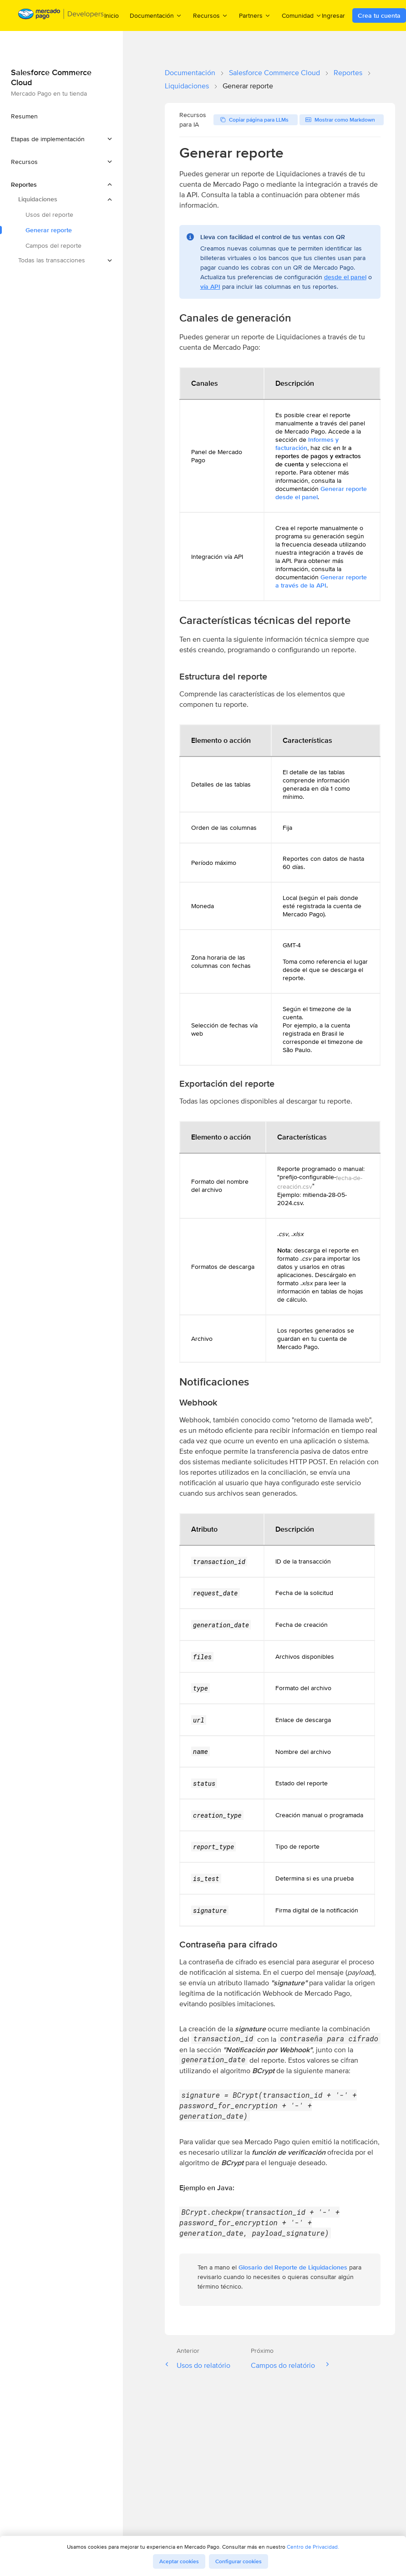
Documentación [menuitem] (156, 15)
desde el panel (345, 276)
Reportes (348, 72)
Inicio (111, 15)
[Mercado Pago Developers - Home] (61, 16)
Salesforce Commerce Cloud (274, 72)
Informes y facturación (307, 443)
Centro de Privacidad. (313, 2546)
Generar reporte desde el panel (321, 492)
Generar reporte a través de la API (321, 581)
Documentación (190, 72)
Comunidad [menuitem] (302, 15)
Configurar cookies (238, 2561)
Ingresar (333, 15)
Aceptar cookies (179, 2561)
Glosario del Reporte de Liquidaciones (294, 2267)
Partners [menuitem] (255, 15)
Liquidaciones (187, 86)
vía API (210, 286)
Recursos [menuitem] (210, 15)
